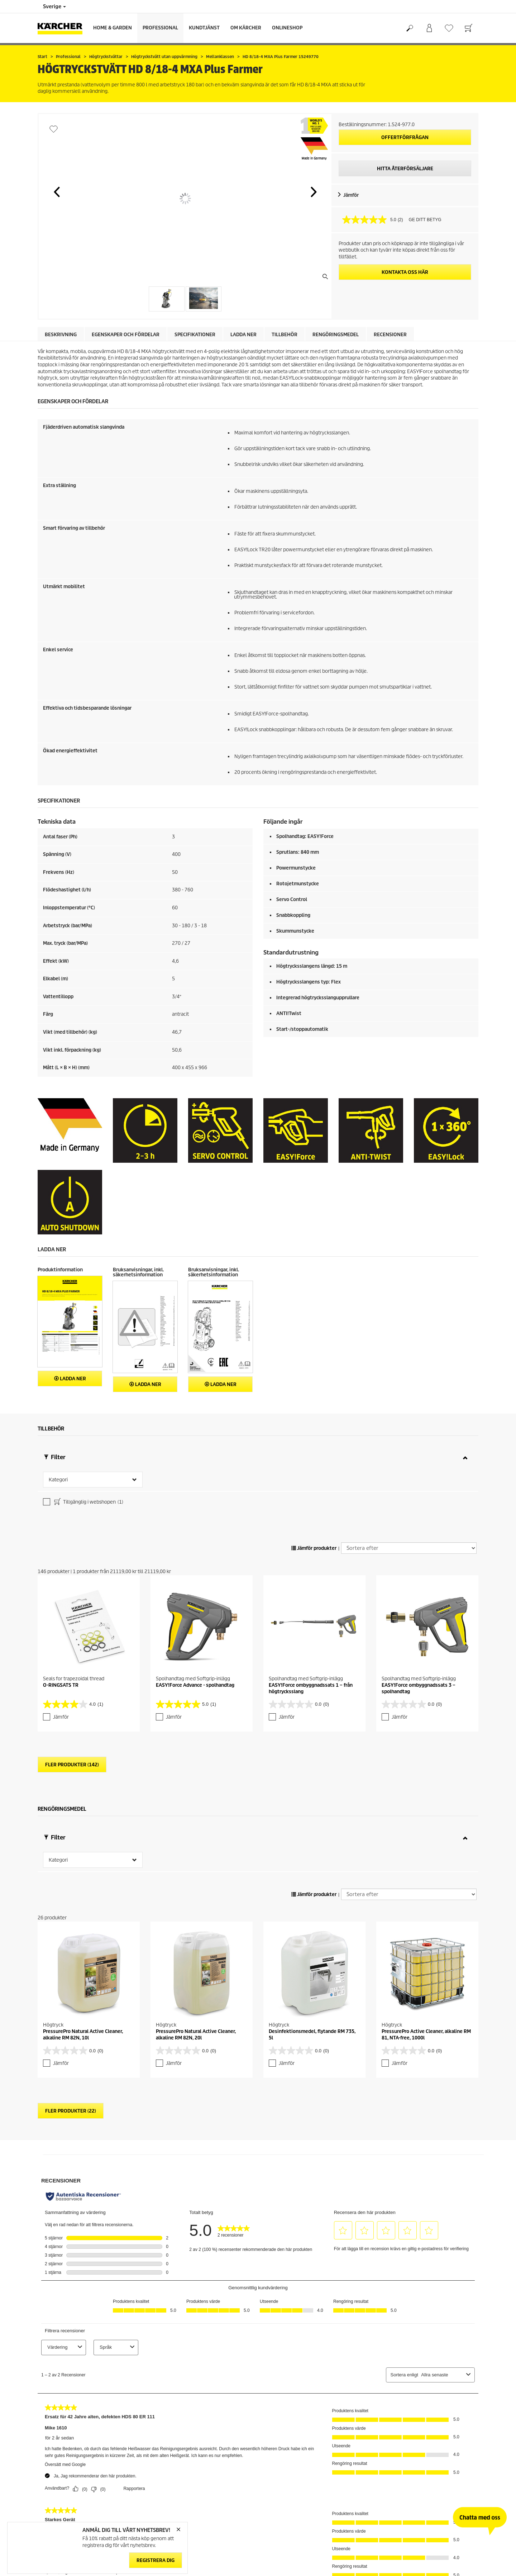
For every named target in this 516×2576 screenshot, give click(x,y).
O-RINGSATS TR (60, 1685)
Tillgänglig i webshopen (88, 1502)
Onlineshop (287, 28)
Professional (160, 28)
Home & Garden (112, 28)
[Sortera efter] (409, 1548)
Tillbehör (284, 335)
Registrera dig (156, 2561)
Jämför (351, 195)
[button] (57, 192)
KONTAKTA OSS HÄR (405, 272)
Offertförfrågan (405, 137)
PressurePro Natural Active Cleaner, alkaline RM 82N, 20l (196, 2034)
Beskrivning (61, 335)
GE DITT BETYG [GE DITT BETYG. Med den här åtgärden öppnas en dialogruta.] (425, 219)
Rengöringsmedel (335, 335)
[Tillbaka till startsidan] (63, 28)
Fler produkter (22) (70, 2111)
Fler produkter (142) (72, 1765)
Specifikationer (195, 335)
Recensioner (390, 335)
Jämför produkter (313, 1548)
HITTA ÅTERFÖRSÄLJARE (405, 169)
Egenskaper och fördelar (125, 335)
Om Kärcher (245, 28)
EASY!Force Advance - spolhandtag (195, 1685)
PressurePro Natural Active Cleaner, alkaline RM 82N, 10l (83, 2034)
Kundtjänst (204, 28)
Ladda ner (243, 335)
